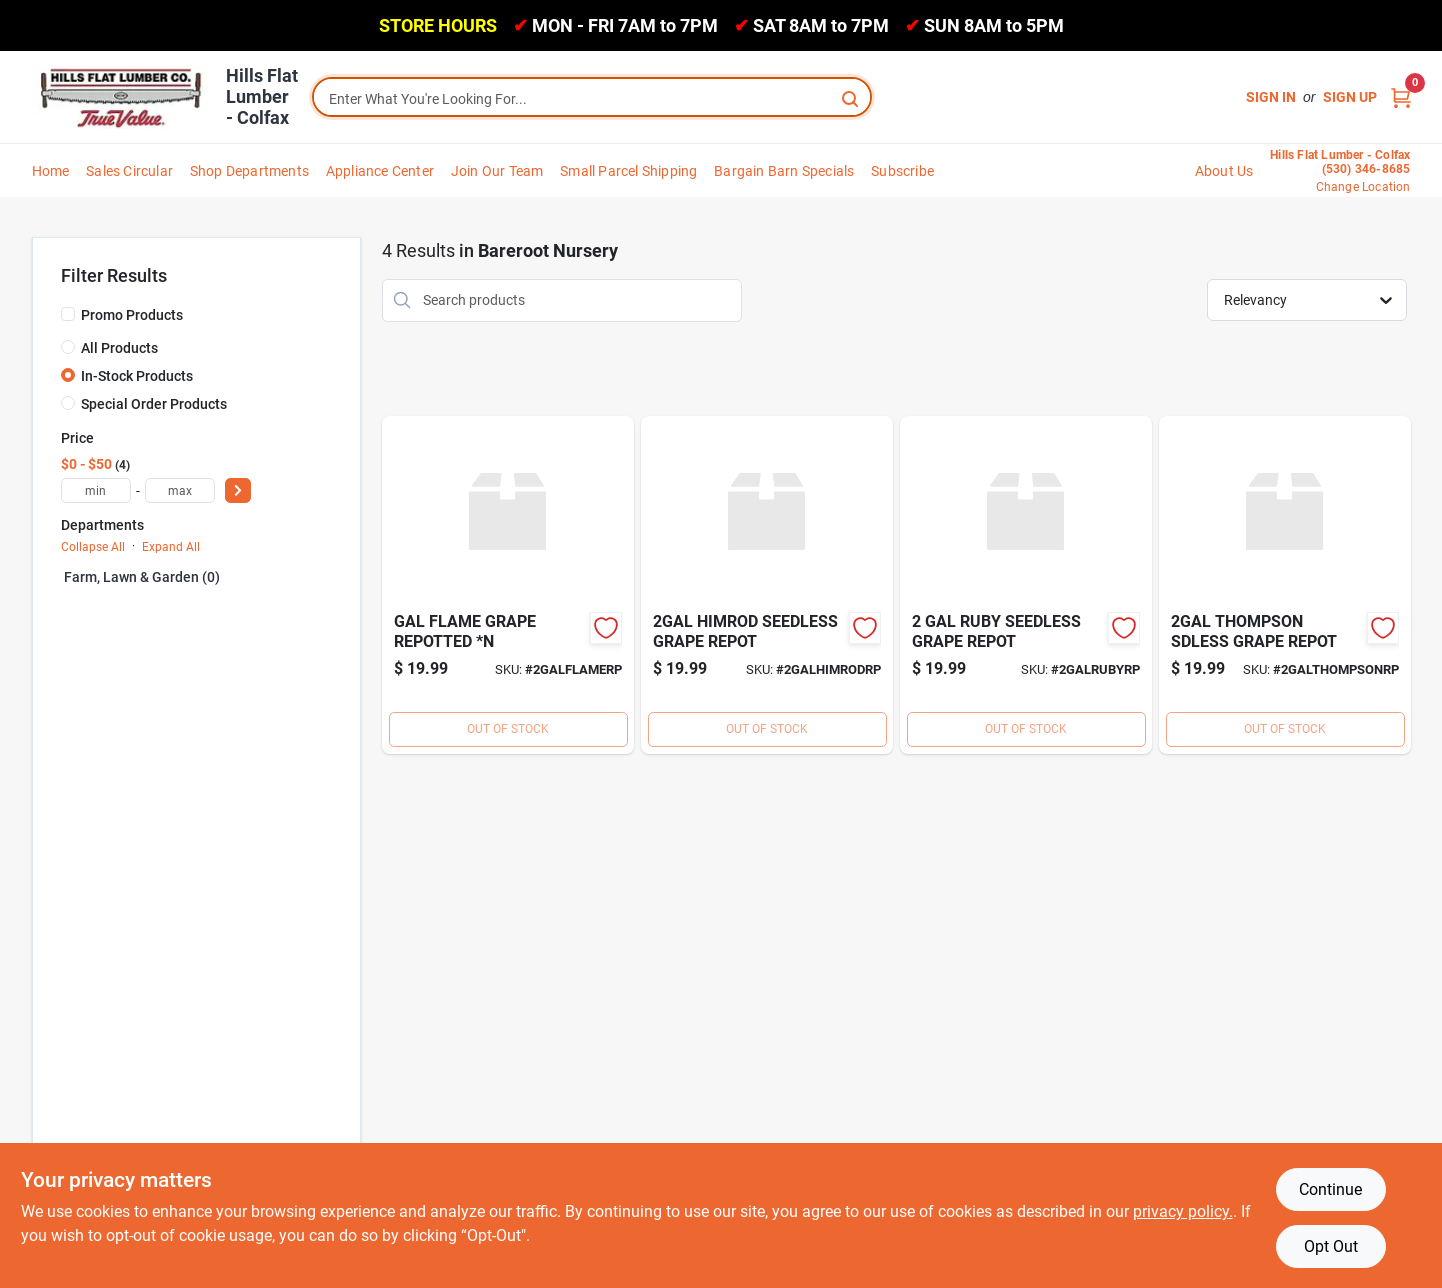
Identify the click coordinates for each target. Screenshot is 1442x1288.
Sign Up (1350, 97)
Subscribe (902, 171)
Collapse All (93, 547)
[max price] (180, 490)
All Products (119, 348)
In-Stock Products (137, 376)
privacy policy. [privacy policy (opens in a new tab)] (1183, 1211)
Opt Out (1331, 1246)
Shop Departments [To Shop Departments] (249, 171)
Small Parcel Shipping (628, 171)
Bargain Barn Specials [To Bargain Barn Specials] (784, 171)
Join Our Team (497, 171)
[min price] (96, 490)
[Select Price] (238, 490)
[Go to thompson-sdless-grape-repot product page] (1285, 585)
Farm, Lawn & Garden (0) (142, 577)
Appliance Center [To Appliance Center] (380, 171)
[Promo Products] (68, 314)
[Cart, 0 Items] (1401, 97)
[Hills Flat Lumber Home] (122, 97)
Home (51, 171)
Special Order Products (154, 404)
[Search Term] (592, 99)
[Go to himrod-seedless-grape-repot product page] (767, 585)
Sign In (1271, 97)
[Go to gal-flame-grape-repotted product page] (508, 585)
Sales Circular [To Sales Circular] (129, 171)
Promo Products (132, 315)
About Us (1224, 171)
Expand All (171, 547)
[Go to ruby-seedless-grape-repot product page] (1026, 585)
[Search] (851, 97)
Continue (1330, 1189)
